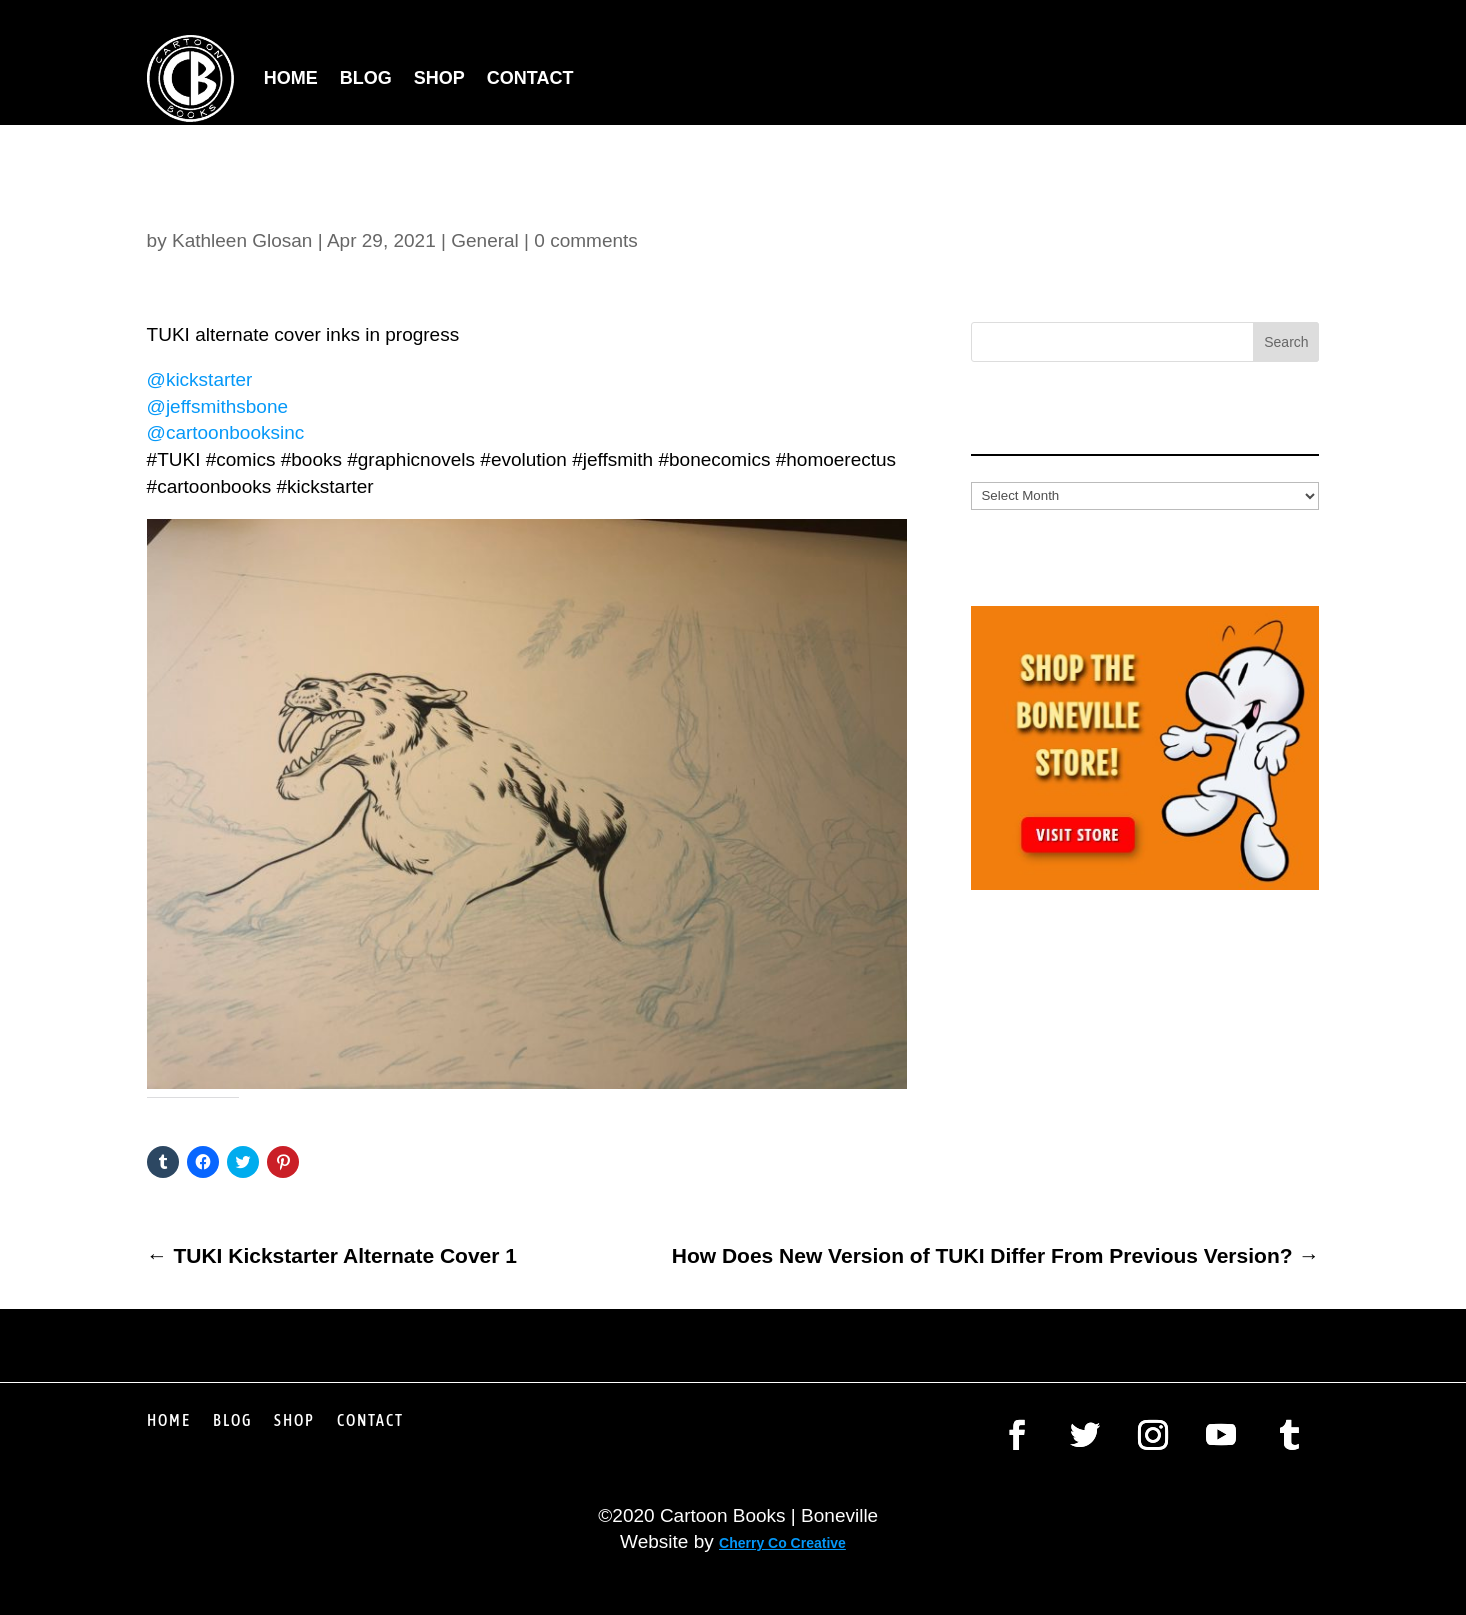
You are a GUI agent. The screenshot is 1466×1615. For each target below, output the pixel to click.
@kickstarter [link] (200, 379)
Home (291, 78)
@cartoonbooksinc (226, 432)
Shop (439, 78)
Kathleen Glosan (242, 240)
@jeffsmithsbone (217, 406)
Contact (530, 78)
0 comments (585, 240)
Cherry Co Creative (782, 1543)
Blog (366, 78)
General (485, 240)
